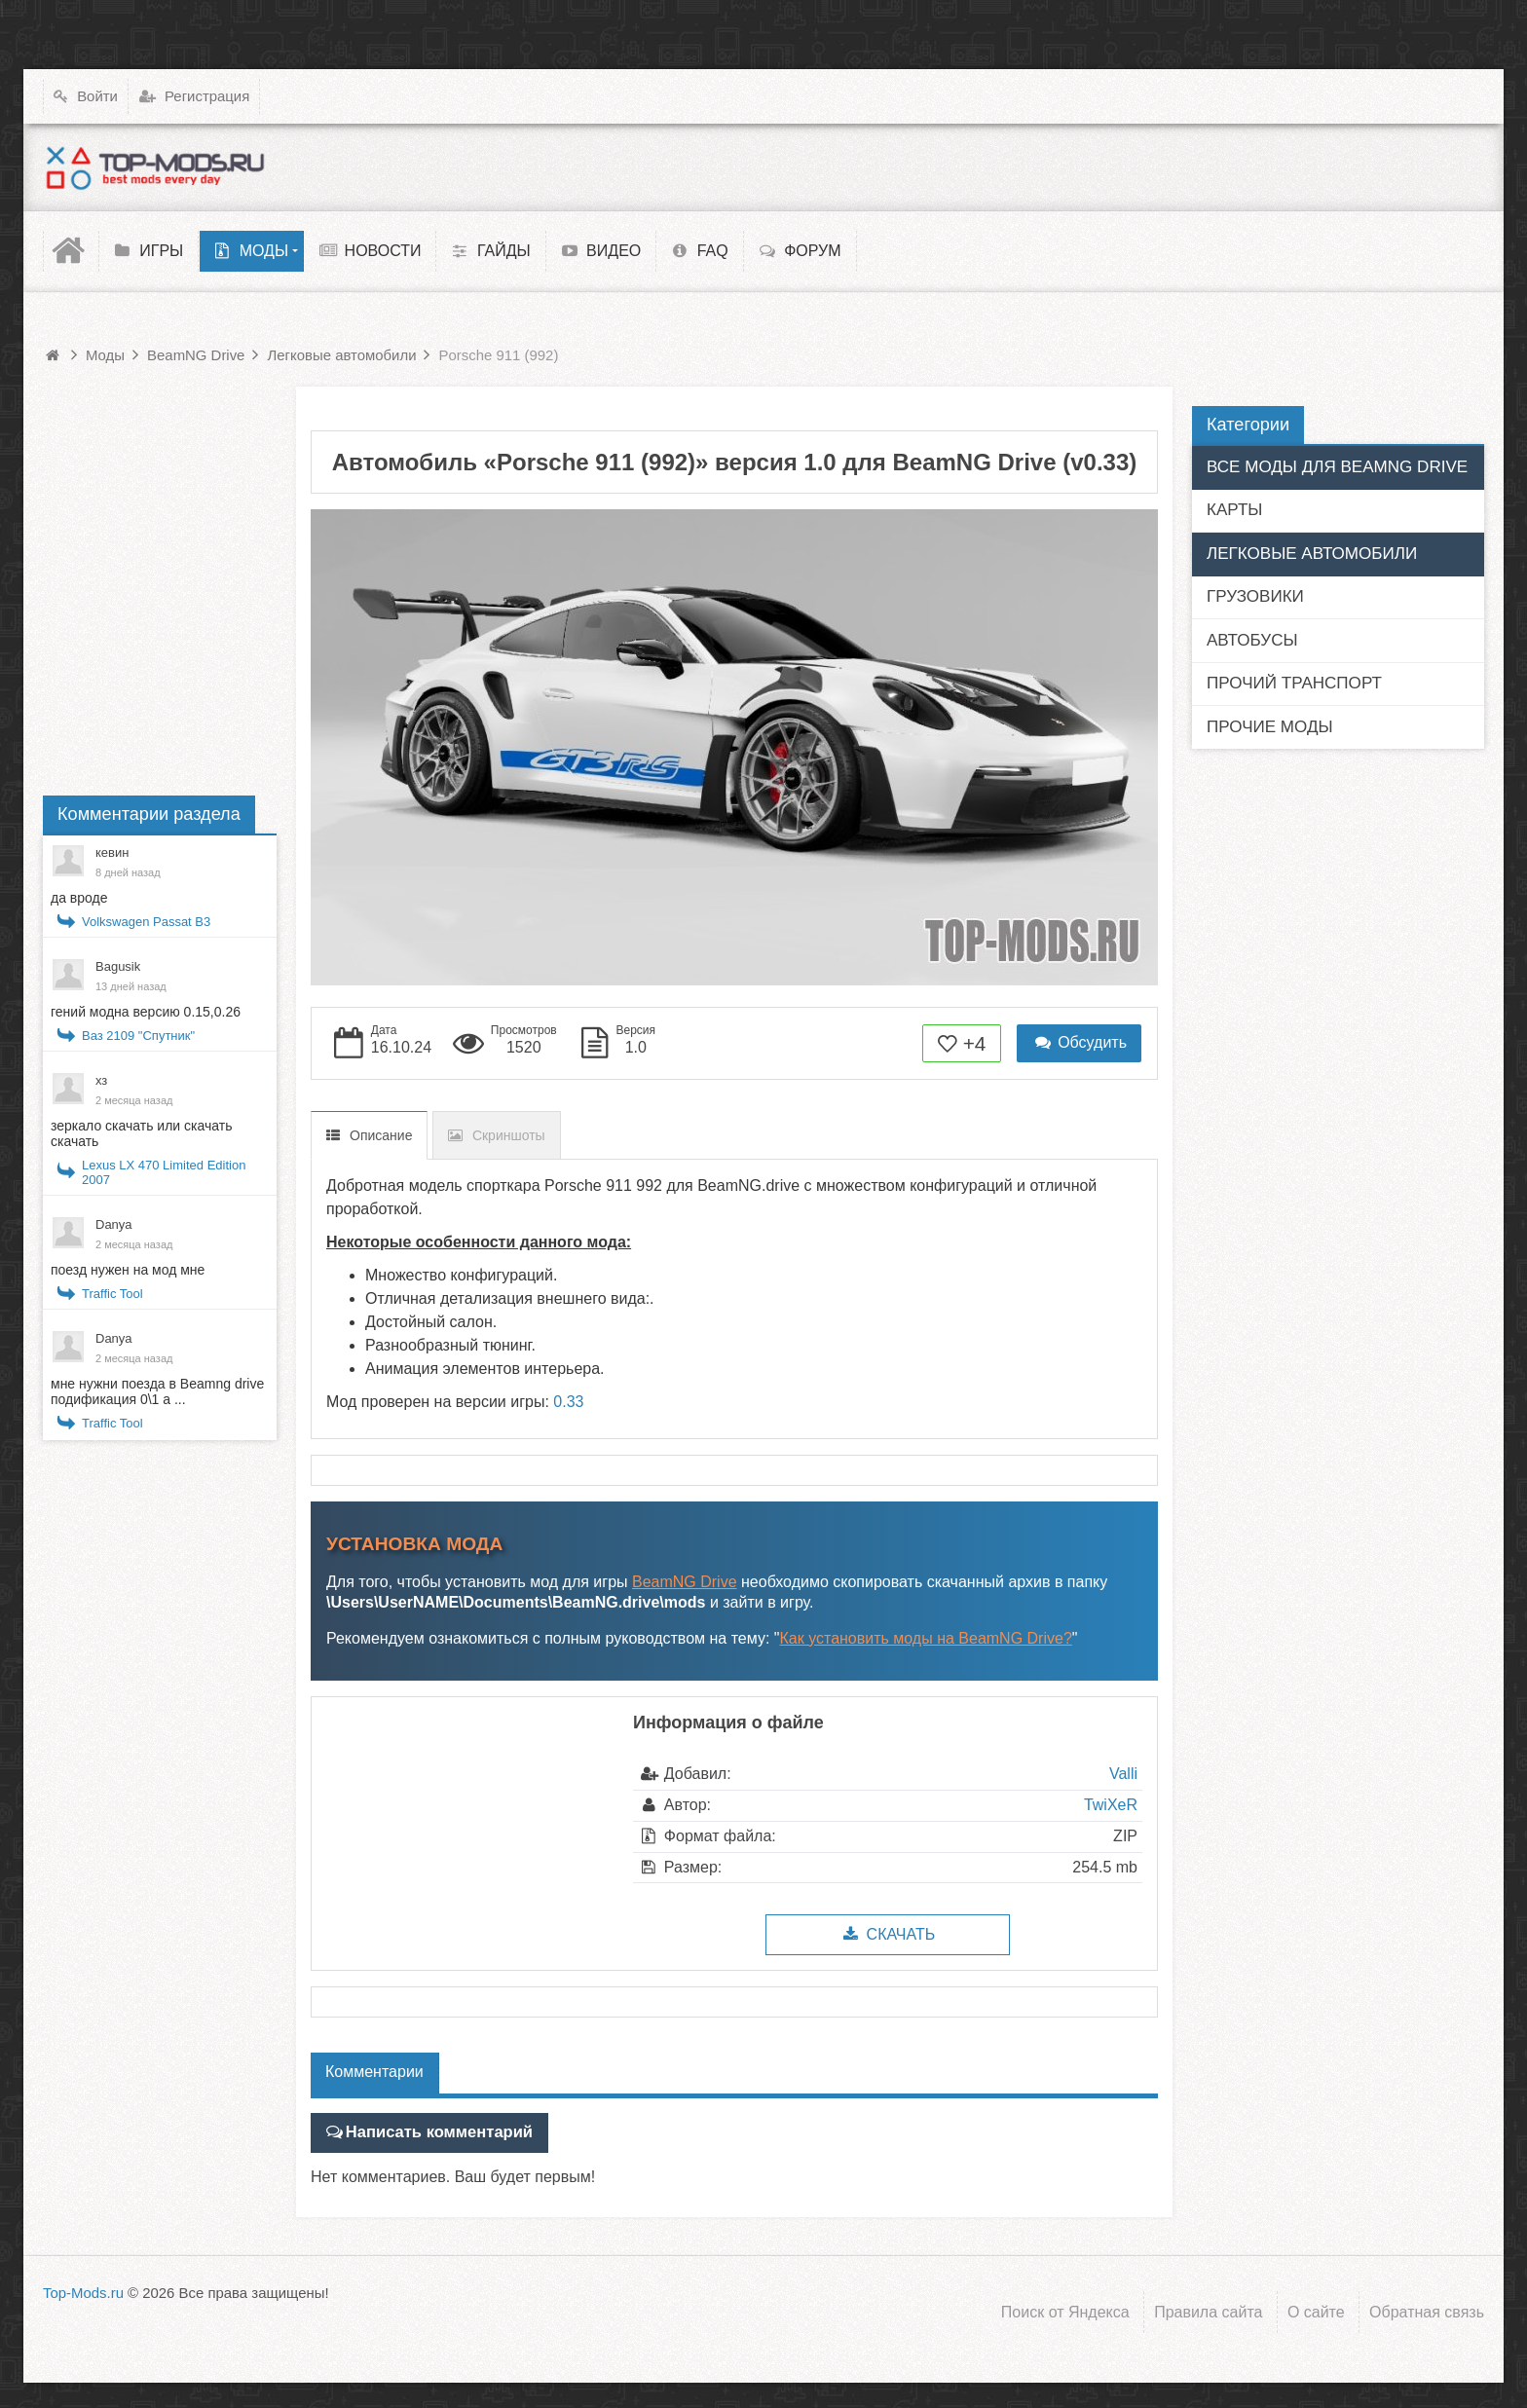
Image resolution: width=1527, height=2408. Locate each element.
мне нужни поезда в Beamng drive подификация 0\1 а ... (157, 1391)
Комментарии (374, 2071)
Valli (1123, 1773)
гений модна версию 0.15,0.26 (146, 1011)
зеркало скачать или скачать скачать (141, 1133)
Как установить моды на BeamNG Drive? (926, 1638)
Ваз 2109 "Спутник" (138, 1035)
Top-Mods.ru (83, 2291)
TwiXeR (1110, 1805)
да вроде (79, 898)
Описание (381, 1135)
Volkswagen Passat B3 (146, 921)
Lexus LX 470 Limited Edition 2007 (163, 1172)
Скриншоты (508, 1135)
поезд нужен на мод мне (128, 1270)
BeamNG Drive (684, 1582)
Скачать (887, 1934)
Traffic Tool (112, 1293)
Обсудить (1079, 1042)
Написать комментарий (435, 2132)
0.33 (568, 1401)
